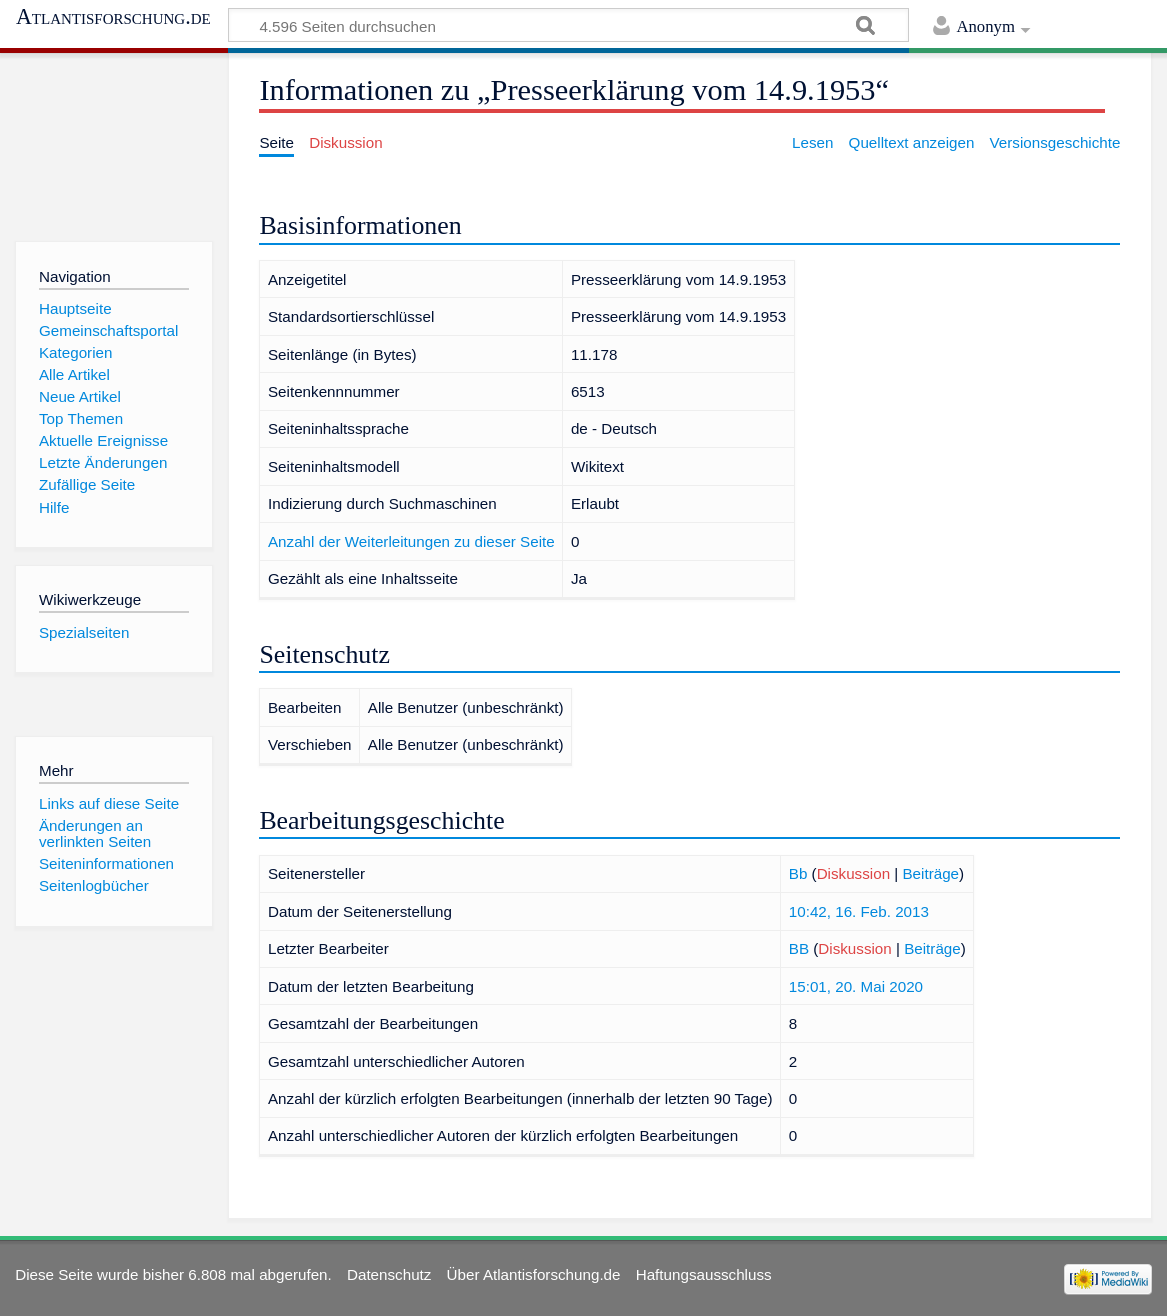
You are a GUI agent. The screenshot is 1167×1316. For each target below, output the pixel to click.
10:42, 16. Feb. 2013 (859, 911)
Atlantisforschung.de (113, 17)
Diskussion (853, 873)
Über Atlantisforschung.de (534, 1274)
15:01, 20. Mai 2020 (856, 986)
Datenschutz (389, 1274)
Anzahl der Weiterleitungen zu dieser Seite (411, 541)
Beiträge (930, 873)
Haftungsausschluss (704, 1274)
